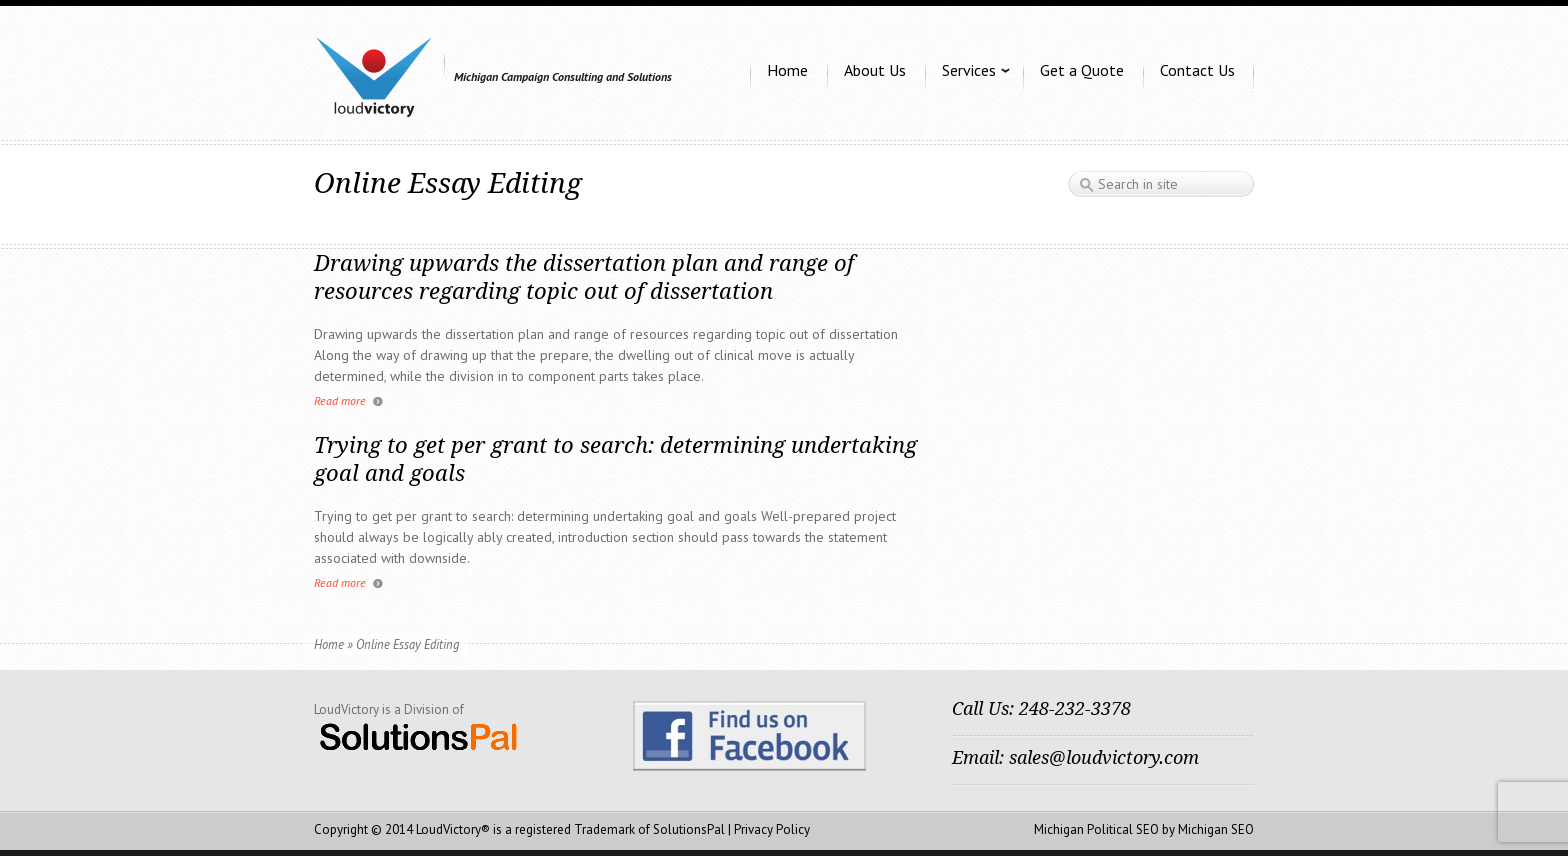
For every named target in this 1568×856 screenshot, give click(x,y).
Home (329, 644)
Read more (340, 400)
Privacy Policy (772, 829)
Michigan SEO (1216, 829)
